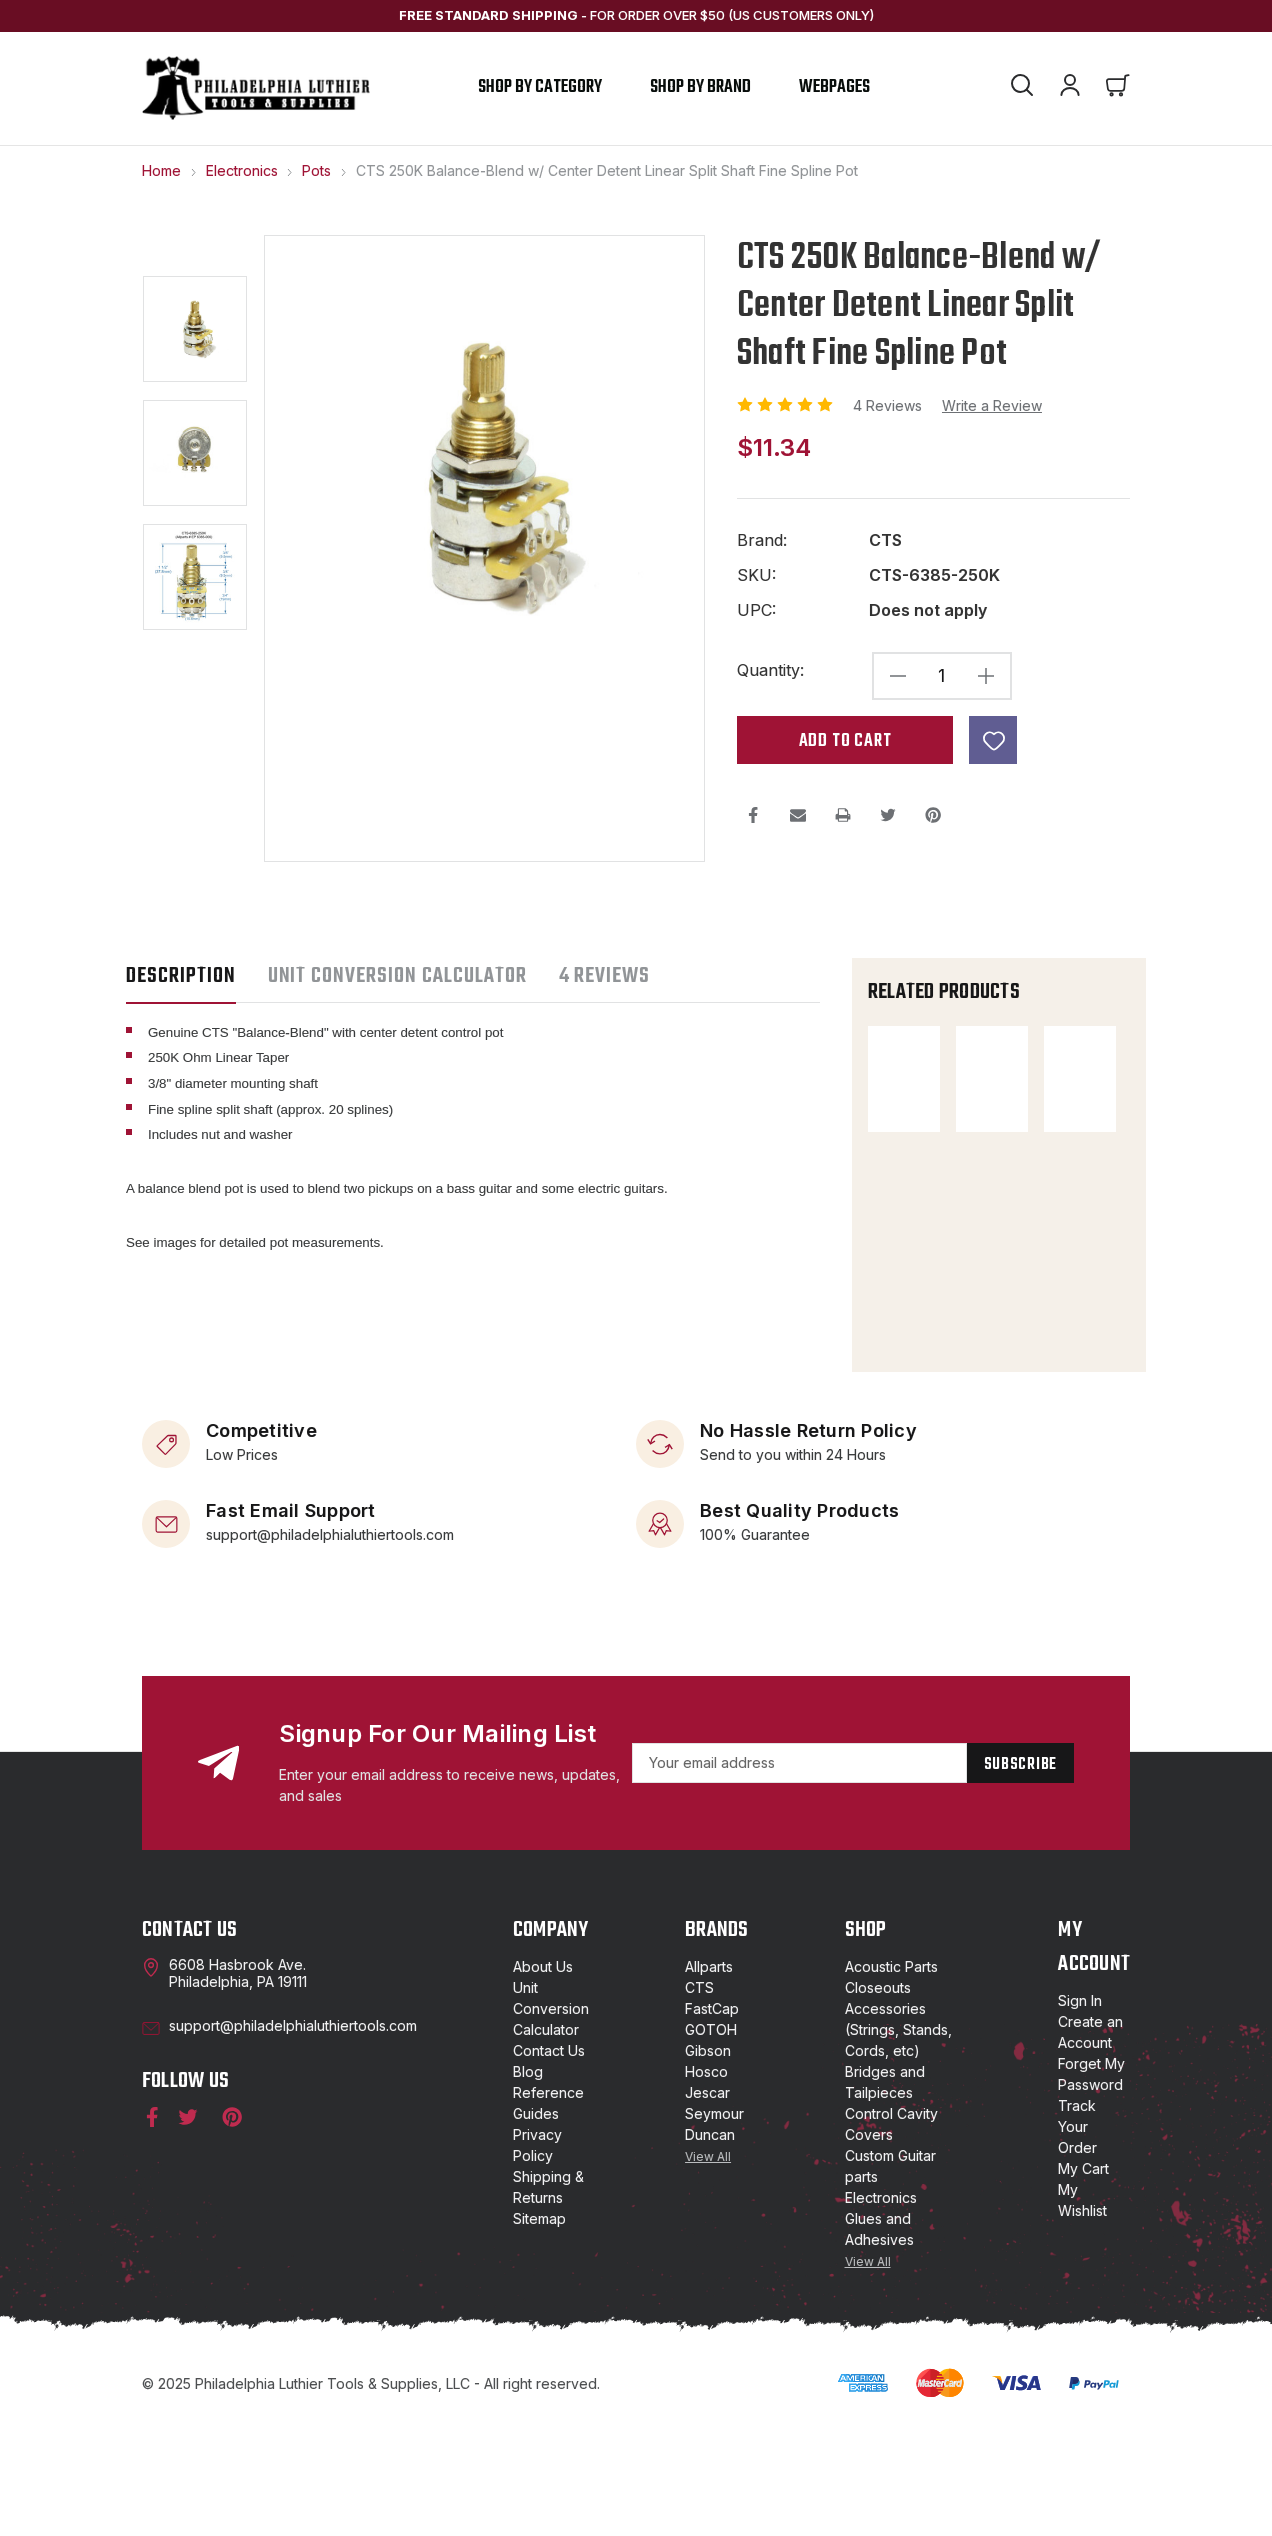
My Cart (1083, 2279)
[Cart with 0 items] (1118, 88)
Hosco (706, 2182)
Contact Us (549, 2161)
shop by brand (700, 87)
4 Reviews (889, 405)
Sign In (1080, 2111)
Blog (528, 2182)
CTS (699, 2098)
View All (708, 2267)
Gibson (708, 2161)
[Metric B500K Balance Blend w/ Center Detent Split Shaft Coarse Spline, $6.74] (921, 1382)
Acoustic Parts (891, 2077)
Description (181, 976)
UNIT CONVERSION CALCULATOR (397, 976)
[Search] (1022, 88)
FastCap (712, 2119)
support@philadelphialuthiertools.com (330, 1644)
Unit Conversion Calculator (551, 2119)
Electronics (881, 2308)
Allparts (709, 2077)
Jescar (707, 2203)
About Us (543, 2077)
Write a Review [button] (992, 405)
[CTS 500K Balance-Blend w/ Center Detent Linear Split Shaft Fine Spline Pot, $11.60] (921, 1079)
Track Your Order (1077, 2237)
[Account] (1070, 88)
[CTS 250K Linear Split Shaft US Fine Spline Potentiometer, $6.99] (921, 1241)
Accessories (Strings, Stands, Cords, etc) (898, 2140)
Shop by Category (540, 87)
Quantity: (770, 670)
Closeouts (878, 2098)
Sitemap (539, 2329)
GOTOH (711, 2140)
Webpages (834, 87)
